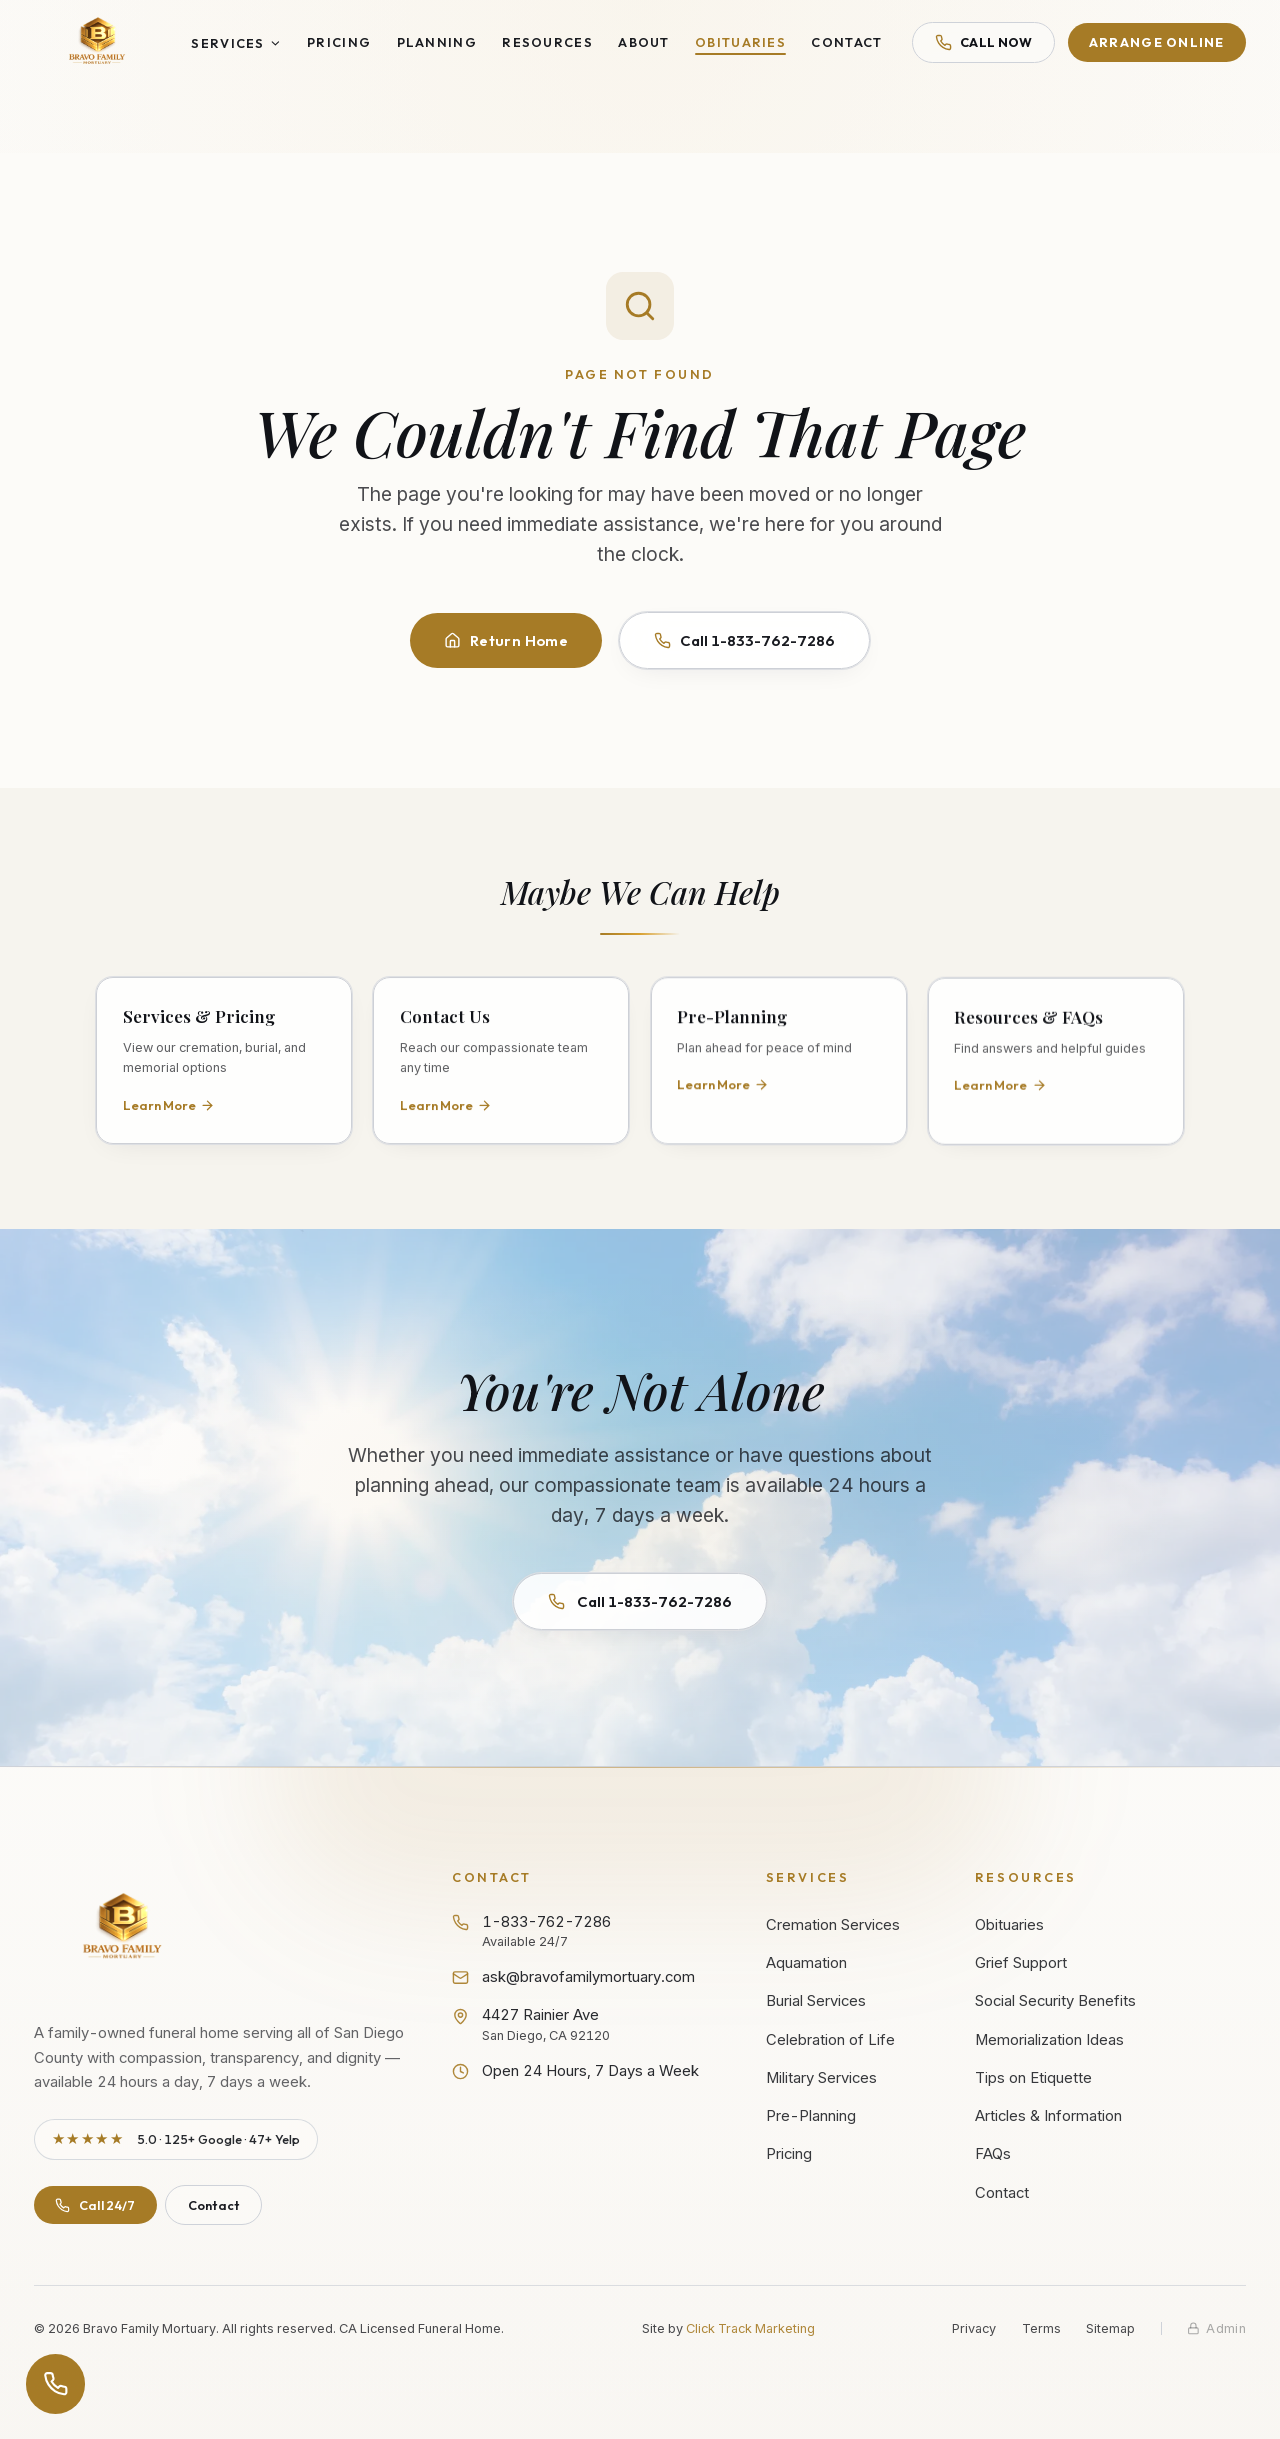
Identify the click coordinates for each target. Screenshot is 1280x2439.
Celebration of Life (830, 2040)
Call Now (984, 42)
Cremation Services (833, 1925)
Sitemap (1110, 2328)
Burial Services (816, 2001)
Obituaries (740, 42)
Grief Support (1021, 1963)
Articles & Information (1048, 2116)
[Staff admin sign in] (1216, 2328)
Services (236, 43)
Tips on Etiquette (1033, 2078)
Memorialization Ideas (1049, 2040)
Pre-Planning (811, 2116)
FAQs (993, 2154)
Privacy (974, 2328)
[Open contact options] (56, 2384)
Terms (1041, 2328)
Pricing (339, 42)
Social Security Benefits (1055, 2001)
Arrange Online (1157, 42)
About (643, 42)
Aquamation (806, 1963)
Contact (846, 42)
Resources (547, 42)
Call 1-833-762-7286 (744, 640)
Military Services (821, 2078)
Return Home (506, 640)
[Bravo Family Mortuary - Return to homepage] (123, 1928)
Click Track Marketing (750, 2328)
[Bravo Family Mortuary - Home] (98, 42)
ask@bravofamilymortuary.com (573, 1977)
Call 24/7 (95, 2205)
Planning (437, 42)
